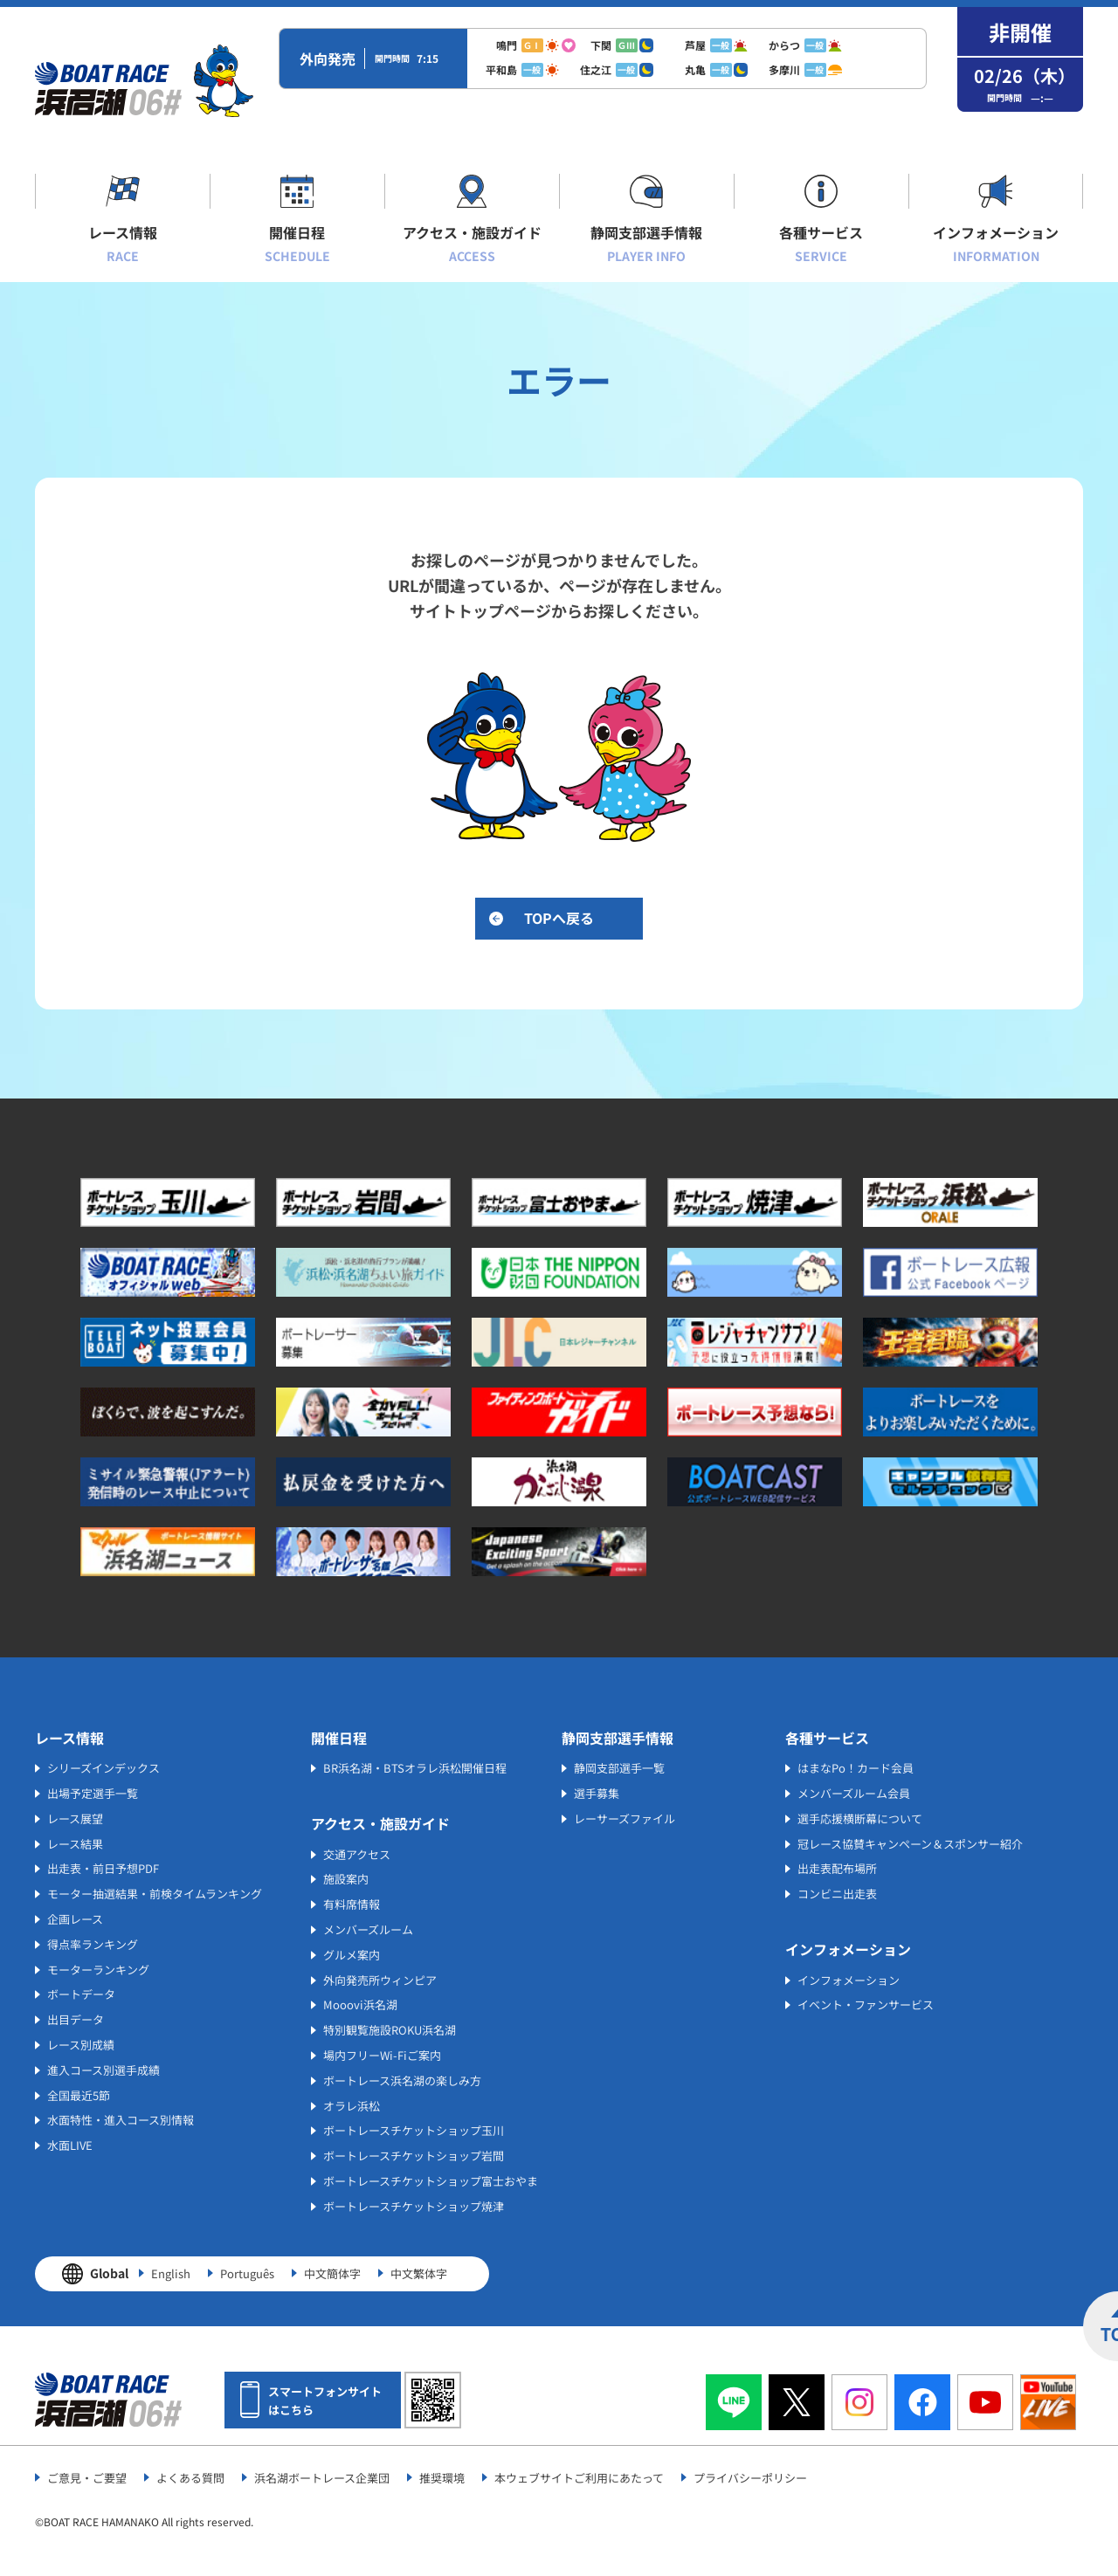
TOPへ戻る (559, 917)
